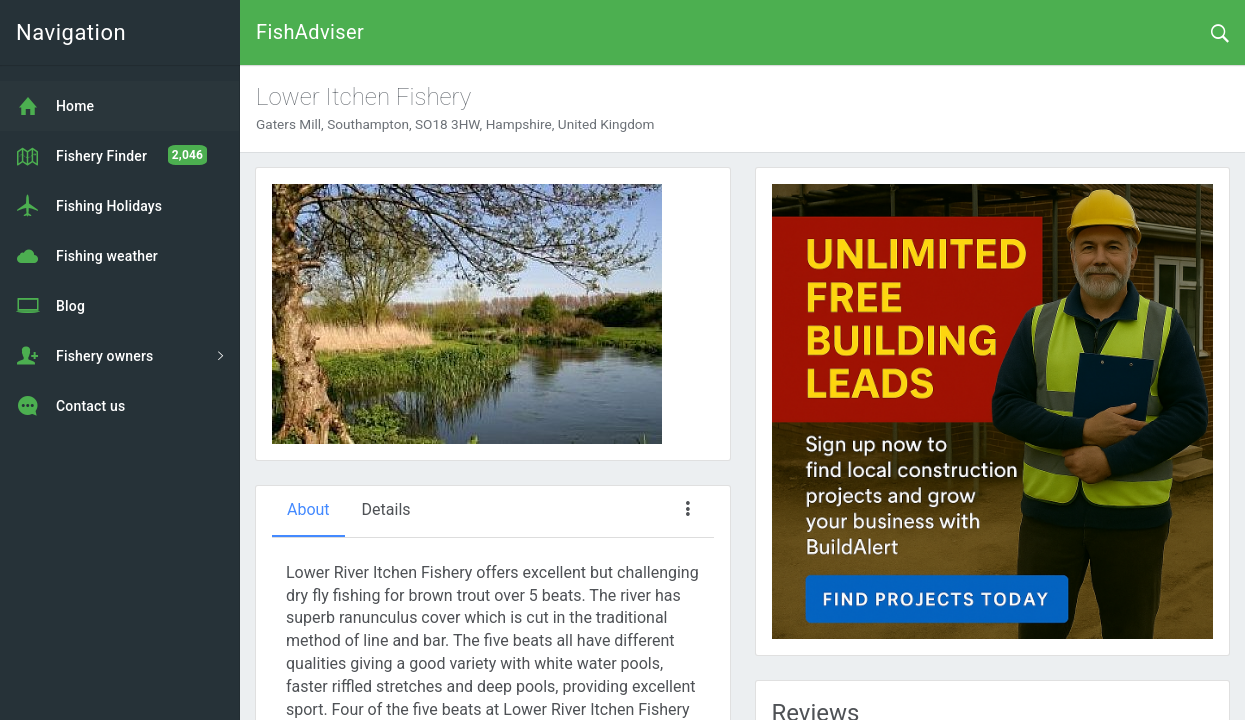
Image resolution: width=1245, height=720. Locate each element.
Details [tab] (386, 509)
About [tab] (308, 509)
